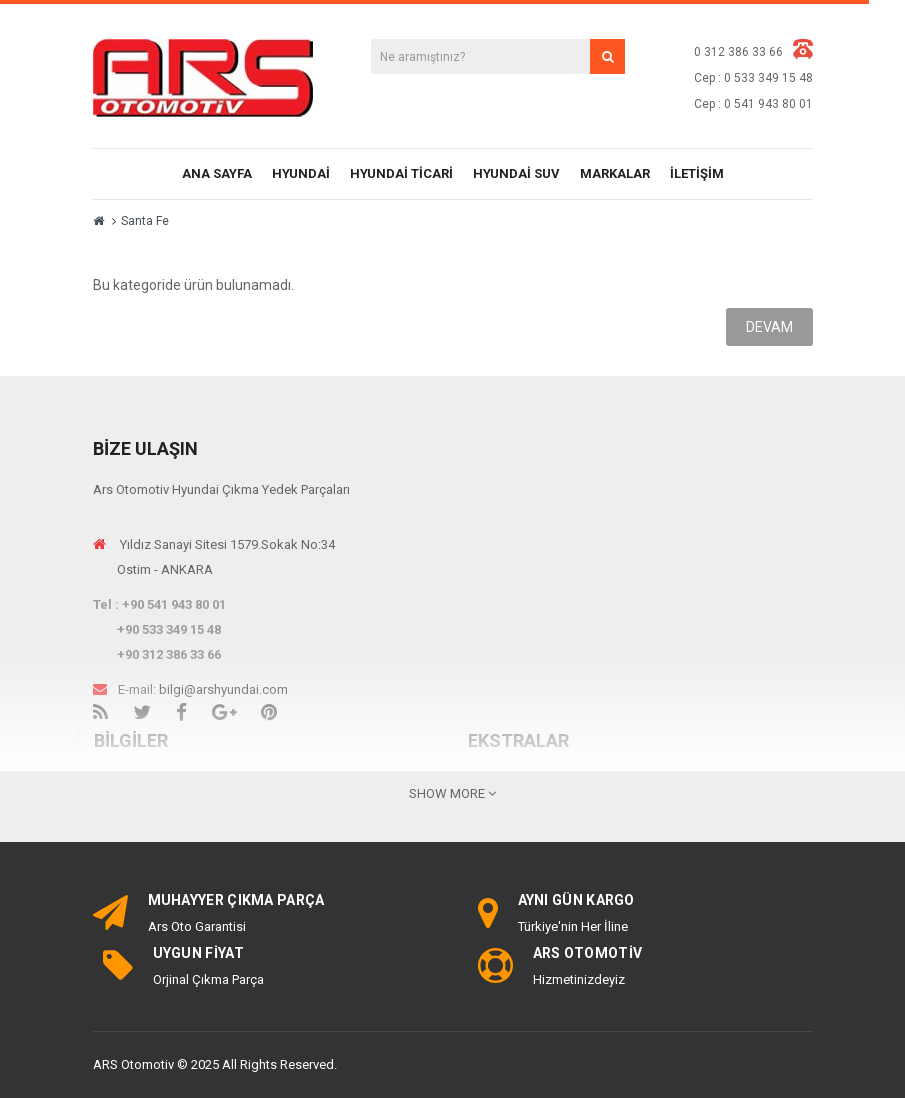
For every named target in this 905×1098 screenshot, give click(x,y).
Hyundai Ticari (401, 173)
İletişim (697, 173)
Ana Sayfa (217, 173)
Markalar (615, 173)
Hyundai (301, 173)
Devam (769, 327)
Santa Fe (145, 221)
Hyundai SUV (516, 173)
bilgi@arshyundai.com (223, 689)
